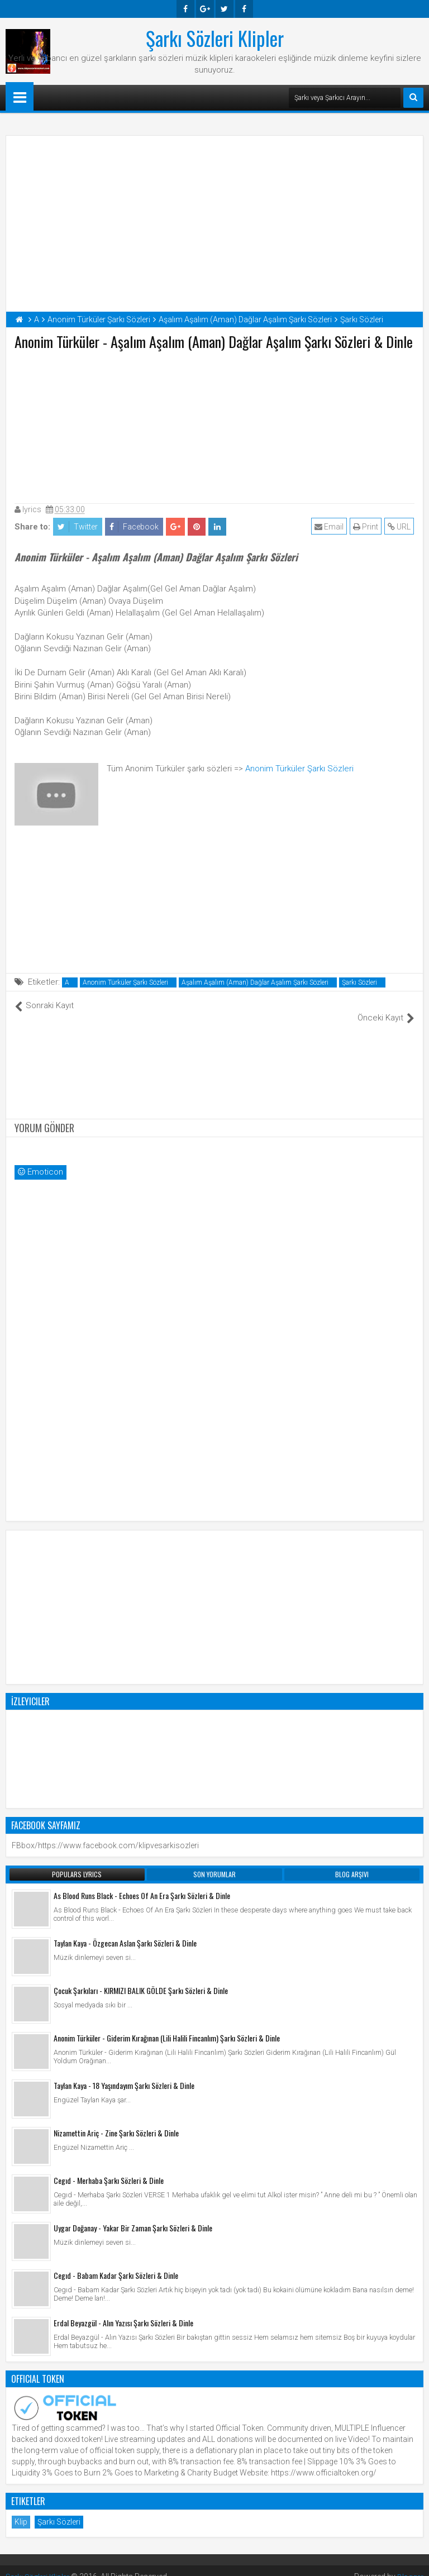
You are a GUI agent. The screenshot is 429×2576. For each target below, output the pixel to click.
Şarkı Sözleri (359, 982)
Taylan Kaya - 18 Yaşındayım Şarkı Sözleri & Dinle (124, 2073)
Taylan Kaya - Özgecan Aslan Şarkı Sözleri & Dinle (125, 1931)
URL (399, 526)
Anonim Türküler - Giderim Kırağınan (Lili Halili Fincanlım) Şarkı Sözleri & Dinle (167, 2026)
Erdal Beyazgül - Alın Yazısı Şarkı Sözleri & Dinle (123, 2311)
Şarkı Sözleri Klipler (215, 38)
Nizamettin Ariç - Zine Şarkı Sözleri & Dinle (116, 2121)
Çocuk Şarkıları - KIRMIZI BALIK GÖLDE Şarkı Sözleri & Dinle (141, 1979)
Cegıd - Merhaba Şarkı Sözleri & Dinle (109, 2168)
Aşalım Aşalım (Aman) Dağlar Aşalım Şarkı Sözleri (255, 982)
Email (329, 526)
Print (366, 526)
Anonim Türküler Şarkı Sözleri (299, 769)
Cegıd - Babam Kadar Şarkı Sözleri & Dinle (116, 2263)
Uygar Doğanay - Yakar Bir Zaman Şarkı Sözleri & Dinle (133, 2216)
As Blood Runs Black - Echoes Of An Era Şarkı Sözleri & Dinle (142, 1884)
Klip (21, 2510)
